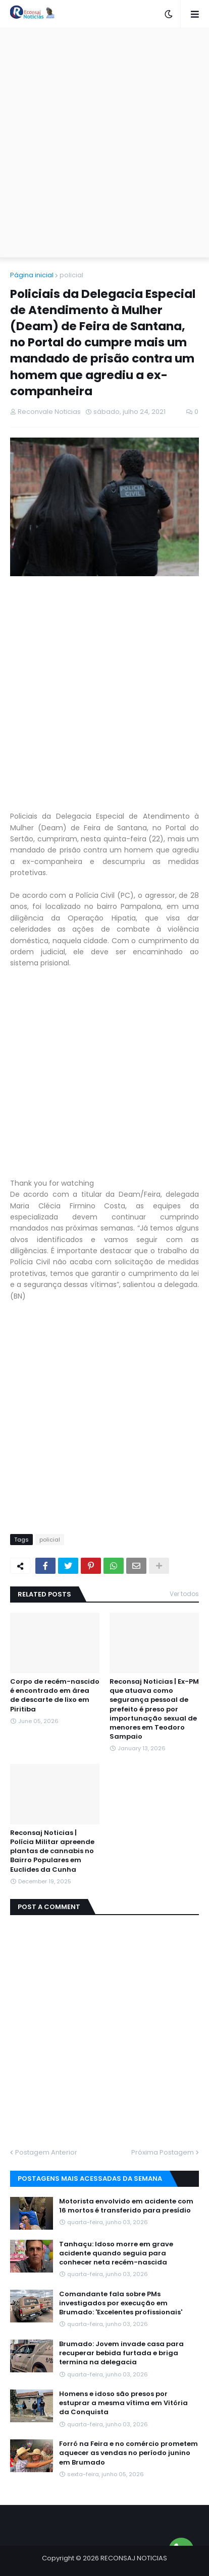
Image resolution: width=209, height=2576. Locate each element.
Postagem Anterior (46, 2152)
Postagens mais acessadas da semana (90, 2178)
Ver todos (184, 1593)
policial (71, 275)
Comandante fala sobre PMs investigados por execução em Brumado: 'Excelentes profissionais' (120, 2303)
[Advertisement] (104, 142)
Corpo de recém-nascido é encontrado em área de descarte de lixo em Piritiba (54, 1695)
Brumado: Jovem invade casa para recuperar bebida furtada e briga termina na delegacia (121, 2353)
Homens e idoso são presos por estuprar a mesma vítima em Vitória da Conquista (123, 2403)
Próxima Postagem (162, 2152)
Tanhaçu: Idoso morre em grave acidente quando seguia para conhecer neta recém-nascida (116, 2253)
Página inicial (32, 275)
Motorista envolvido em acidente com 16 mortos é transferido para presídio (126, 2206)
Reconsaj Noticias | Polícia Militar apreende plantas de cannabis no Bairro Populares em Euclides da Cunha (52, 1851)
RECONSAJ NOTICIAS (133, 2558)
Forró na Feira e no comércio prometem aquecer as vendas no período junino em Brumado (128, 2453)
